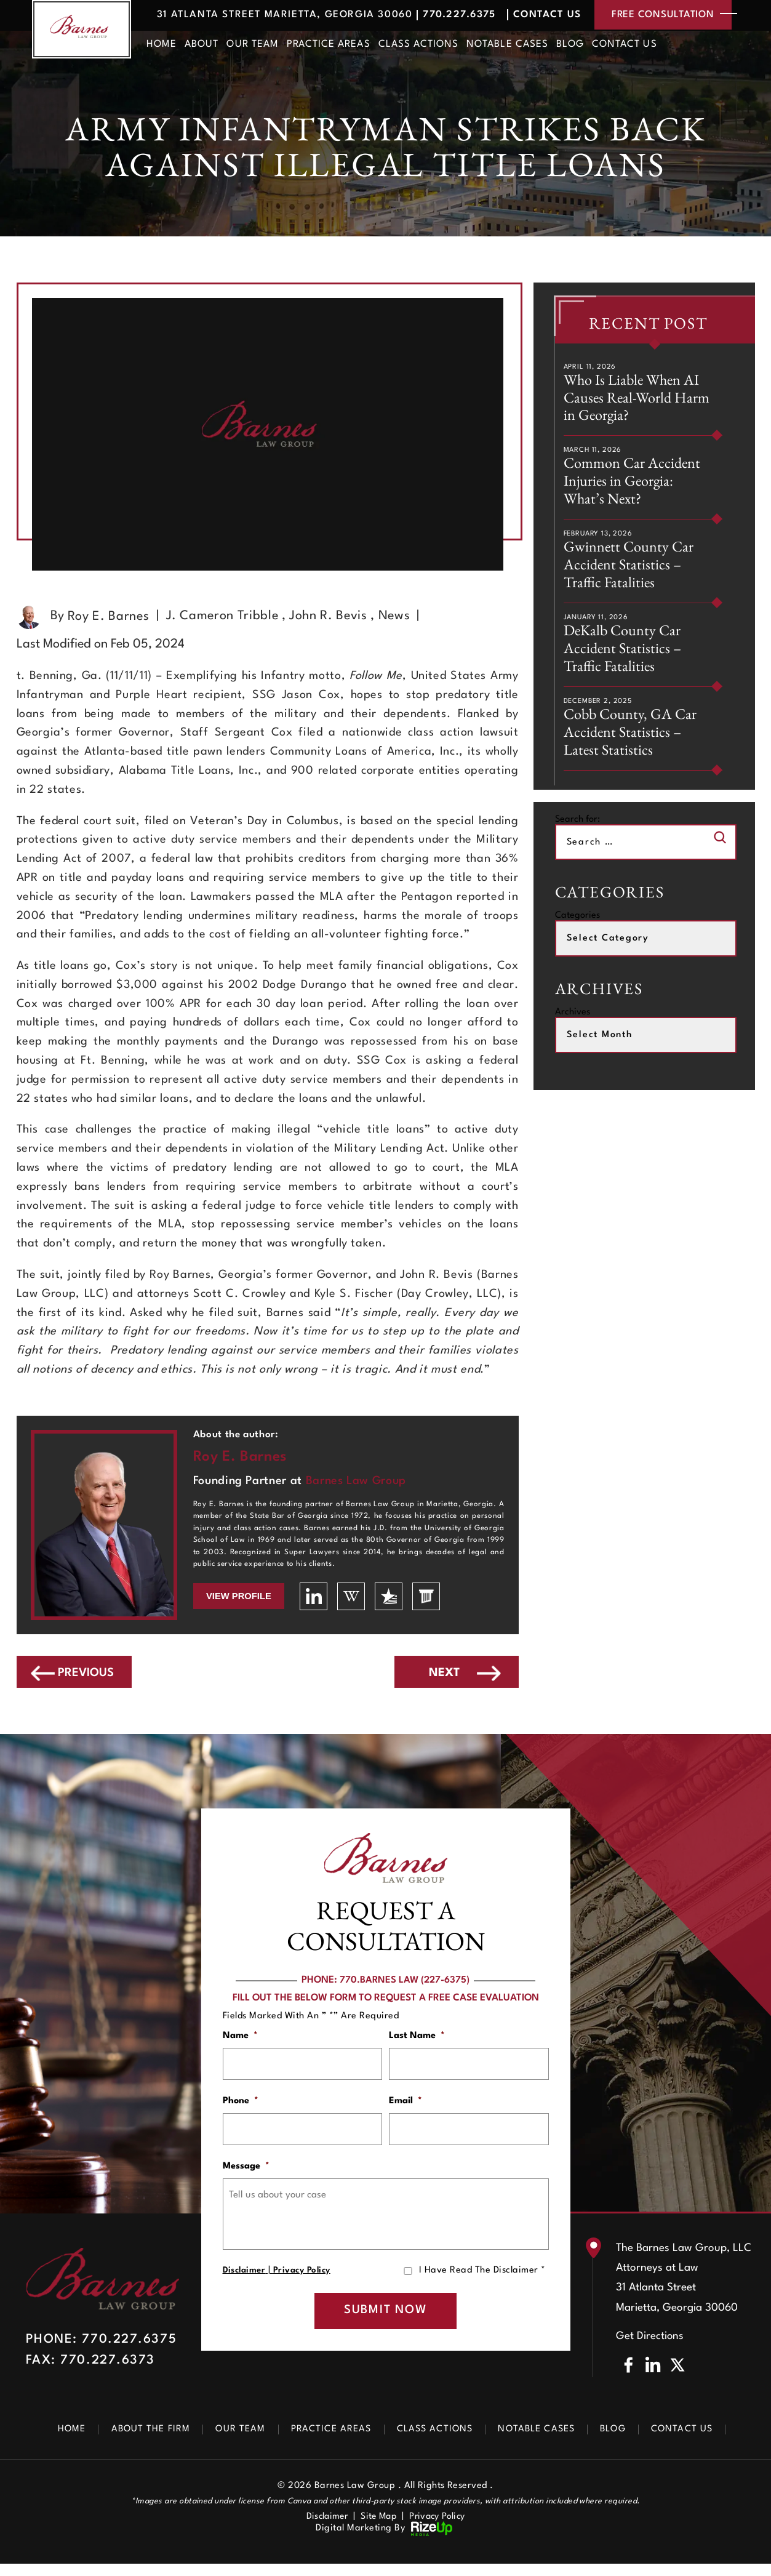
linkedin (315, 1596)
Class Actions (418, 45)
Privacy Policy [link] (439, 2528)
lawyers (428, 1596)
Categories (577, 925)
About (201, 45)
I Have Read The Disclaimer (482, 2279)
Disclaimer (244, 2278)
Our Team (252, 45)
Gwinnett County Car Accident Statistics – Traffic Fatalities (629, 570)
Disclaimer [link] (324, 2528)
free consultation (661, 15)
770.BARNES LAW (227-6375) (404, 1982)
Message (246, 2172)
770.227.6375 (448, 15)
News (394, 616)
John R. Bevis (328, 616)
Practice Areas (328, 45)
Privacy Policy (303, 2278)
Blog (570, 45)
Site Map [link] (378, 2528)
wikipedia (353, 1596)
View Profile (240, 1596)
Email (405, 2104)
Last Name (417, 2037)
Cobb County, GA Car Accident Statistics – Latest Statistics (632, 741)
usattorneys (390, 1596)
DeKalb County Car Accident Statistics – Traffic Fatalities (624, 655)
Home (161, 45)
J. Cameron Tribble (222, 616)
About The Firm (140, 2441)
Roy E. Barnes (108, 617)
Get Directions (650, 2347)
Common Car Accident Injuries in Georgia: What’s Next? (633, 484)
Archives (572, 1022)
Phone (240, 2104)
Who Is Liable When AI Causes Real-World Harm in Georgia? (634, 399)
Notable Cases (507, 45)
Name (240, 2037)
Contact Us (541, 15)
